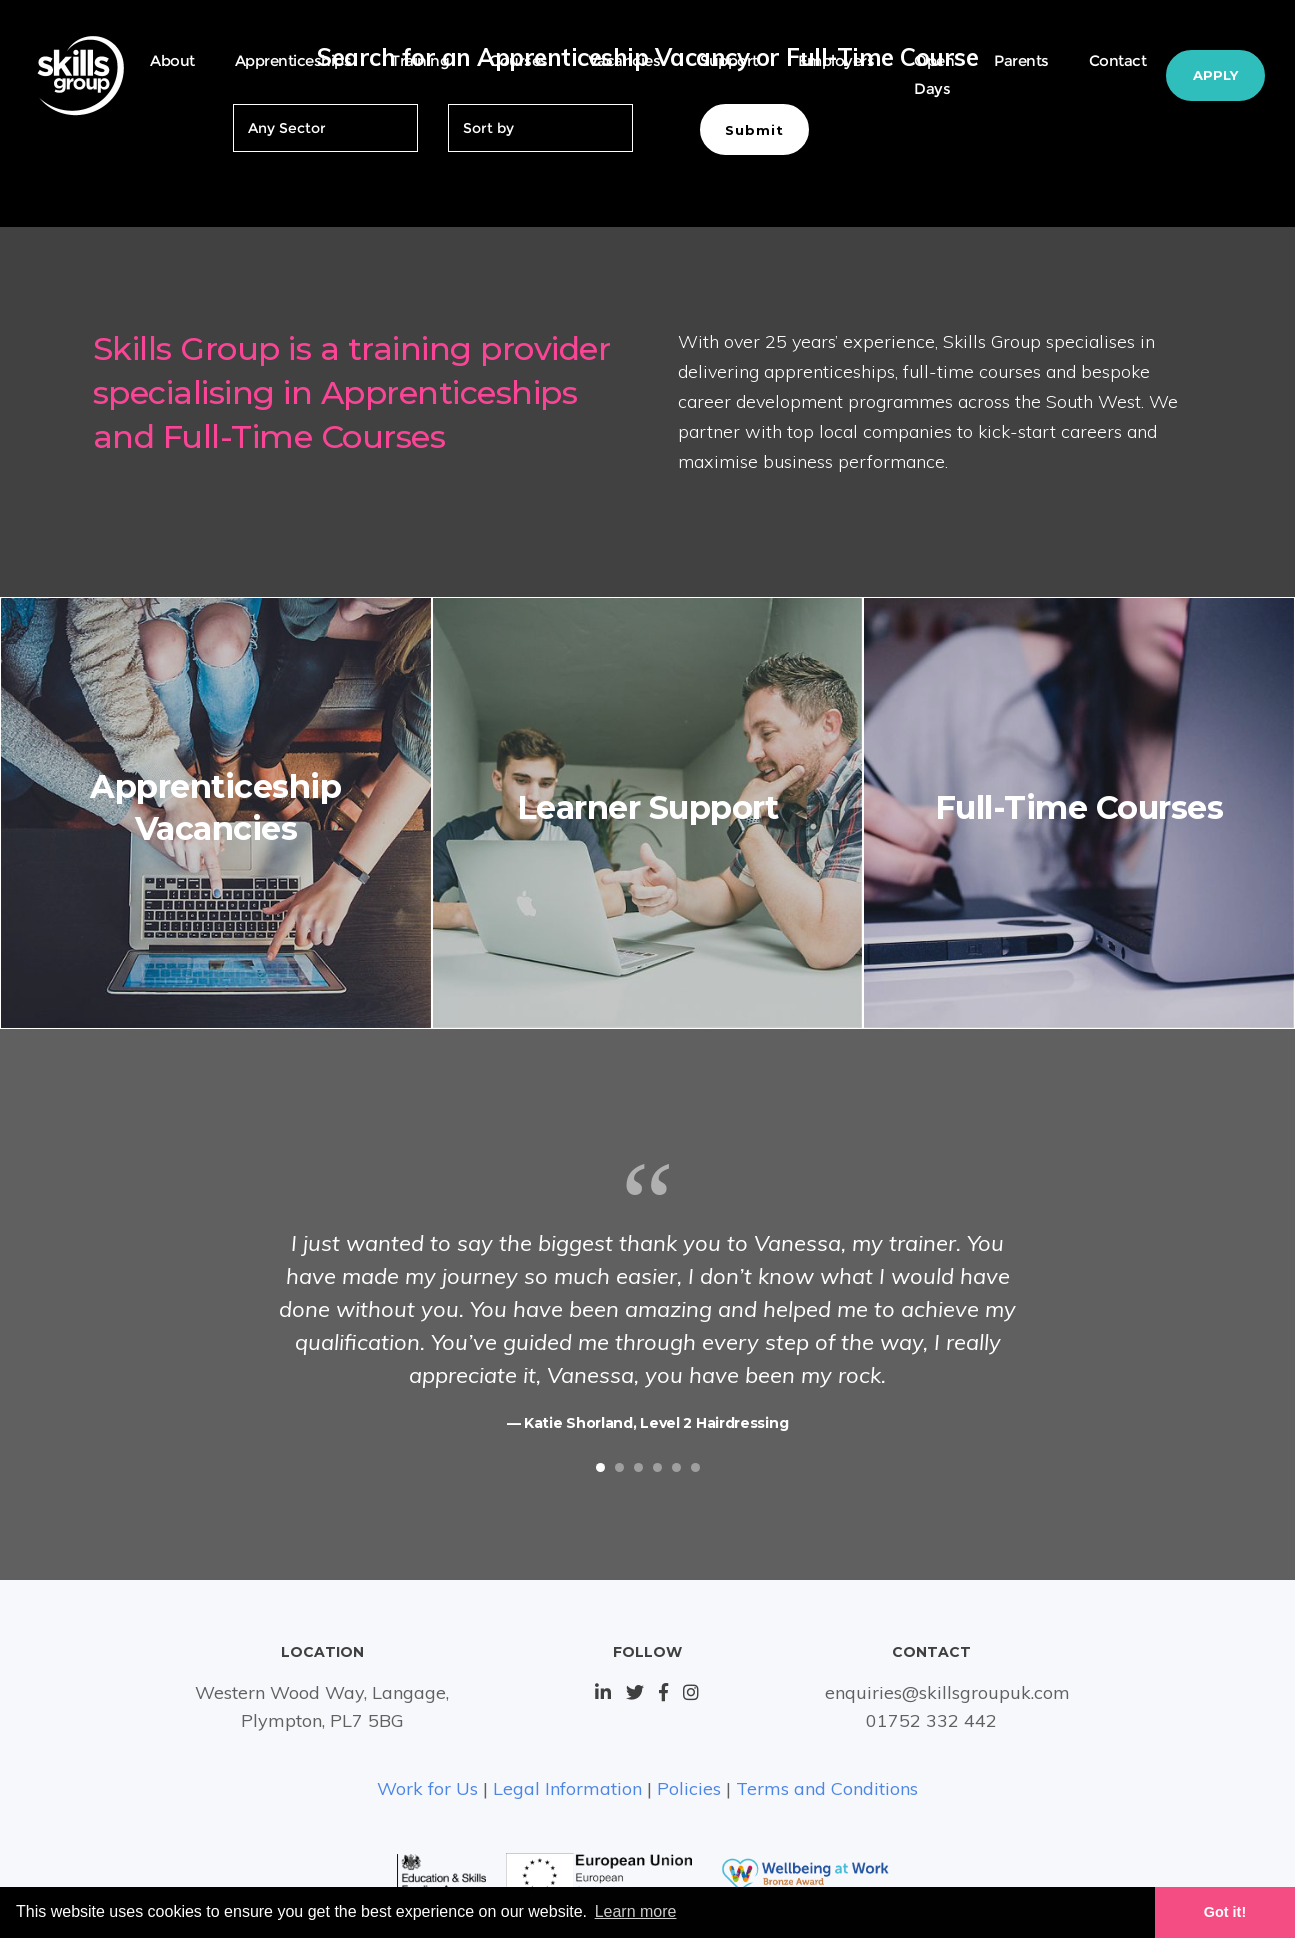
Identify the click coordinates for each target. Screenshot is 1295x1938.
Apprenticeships (293, 60)
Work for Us (427, 1788)
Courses (518, 60)
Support (729, 60)
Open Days (934, 74)
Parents (1021, 60)
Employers (836, 60)
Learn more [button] (636, 1911)
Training (420, 60)
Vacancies (624, 60)
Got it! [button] (1225, 1912)
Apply (1215, 75)
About (172, 60)
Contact (1118, 60)
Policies (689, 1788)
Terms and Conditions (827, 1788)
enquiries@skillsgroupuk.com (947, 1692)
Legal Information (567, 1788)
